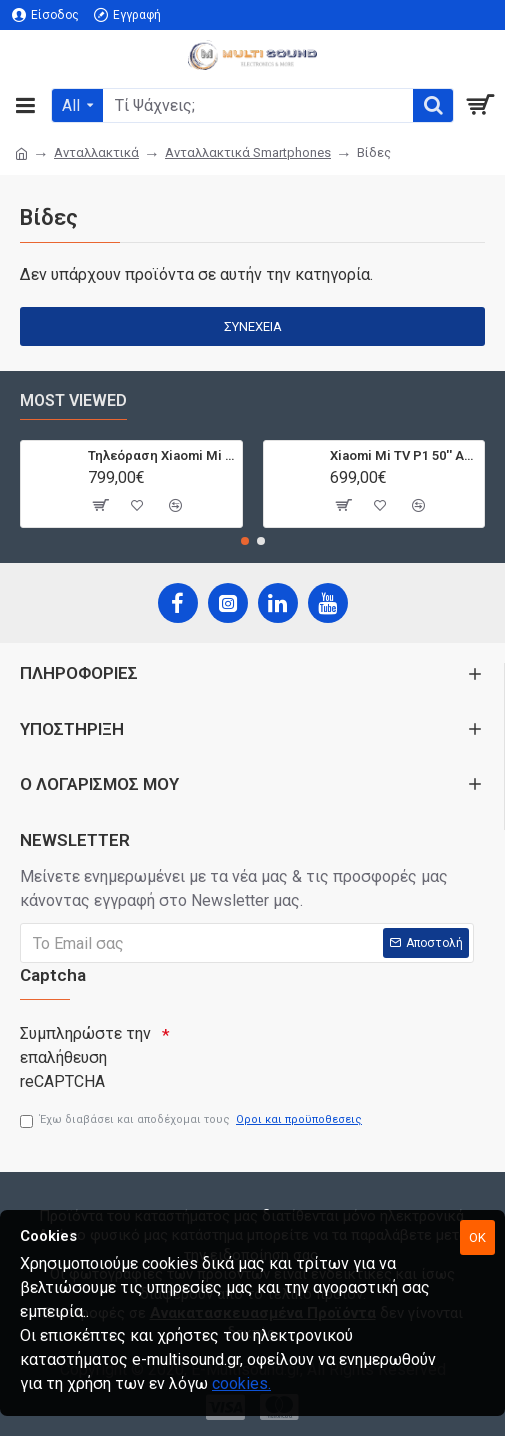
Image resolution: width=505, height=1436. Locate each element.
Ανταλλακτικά (96, 152)
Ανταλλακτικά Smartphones (248, 152)
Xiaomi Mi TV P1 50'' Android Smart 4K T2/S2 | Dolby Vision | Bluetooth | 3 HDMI (403, 450)
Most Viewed (73, 395)
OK (477, 1237)
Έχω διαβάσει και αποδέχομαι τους (192, 1120)
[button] (245, 537)
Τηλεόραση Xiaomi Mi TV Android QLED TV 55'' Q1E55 (161, 450)
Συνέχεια (253, 326)
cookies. (241, 1383)
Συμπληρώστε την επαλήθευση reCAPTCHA (85, 1052)
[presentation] (310, 1046)
